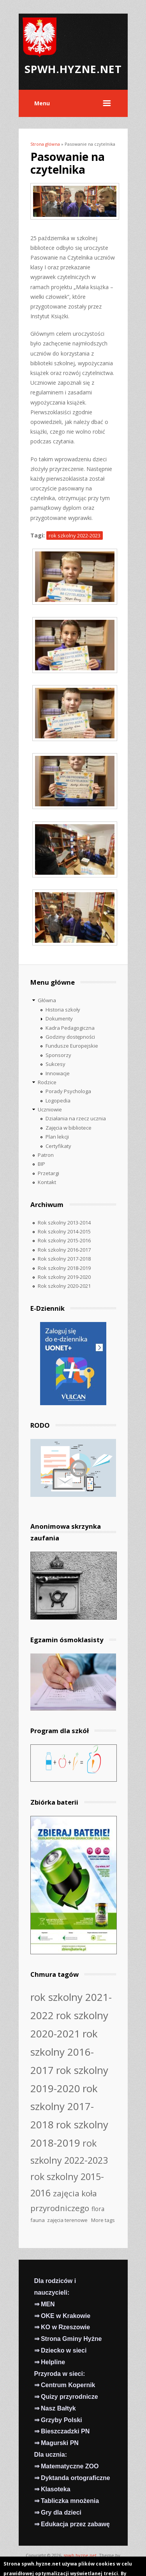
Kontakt (47, 1182)
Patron (46, 1154)
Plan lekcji (57, 1136)
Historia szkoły (63, 1009)
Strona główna (45, 144)
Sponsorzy (58, 1055)
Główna (47, 1000)
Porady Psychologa (68, 1091)
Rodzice (47, 1082)
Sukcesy (55, 1063)
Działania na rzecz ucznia (76, 1118)
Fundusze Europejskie (72, 1045)
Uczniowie (50, 1109)
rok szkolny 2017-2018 (64, 2106)
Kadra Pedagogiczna (70, 1027)
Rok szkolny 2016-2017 (64, 1249)
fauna (37, 2220)
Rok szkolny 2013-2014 (64, 1222)
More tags (103, 2220)
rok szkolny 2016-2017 (64, 2052)
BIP (41, 1163)
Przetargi (48, 1173)
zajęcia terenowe (67, 2220)
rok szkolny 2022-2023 (74, 535)
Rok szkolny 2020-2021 (64, 1285)
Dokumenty (59, 1018)
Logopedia (58, 1100)
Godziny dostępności (70, 1036)
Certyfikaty (58, 1145)
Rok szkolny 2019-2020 (64, 1276)
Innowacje (58, 1073)
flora (97, 2209)
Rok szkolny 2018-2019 (64, 1267)
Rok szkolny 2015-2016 (64, 1240)
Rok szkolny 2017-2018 (64, 1258)
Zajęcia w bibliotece (68, 1127)
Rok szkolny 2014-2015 (64, 1231)
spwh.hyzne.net (80, 2555)
